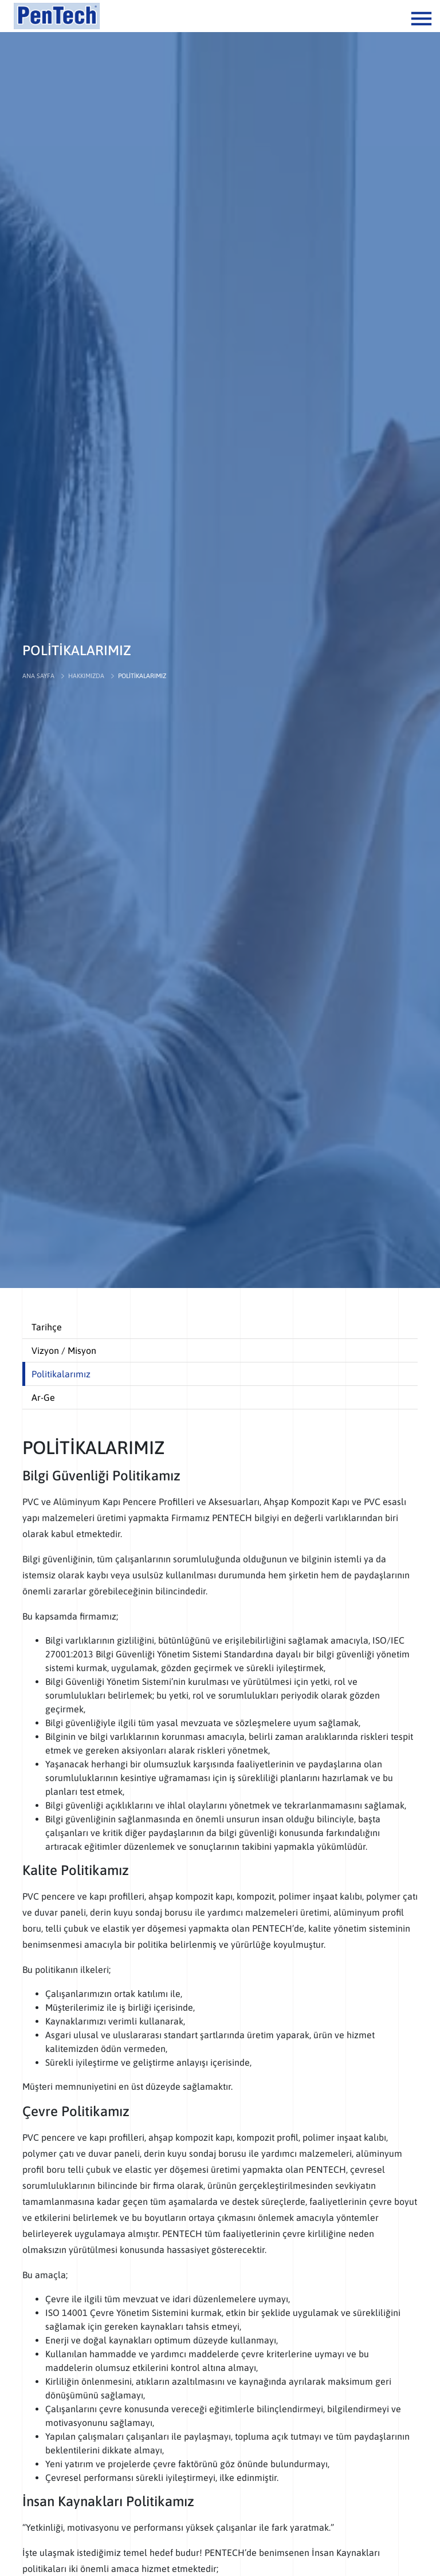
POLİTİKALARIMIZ (142, 675)
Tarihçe (47, 1327)
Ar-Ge (43, 1397)
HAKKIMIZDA (86, 675)
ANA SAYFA (38, 675)
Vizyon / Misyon (64, 1350)
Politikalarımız (61, 1374)
